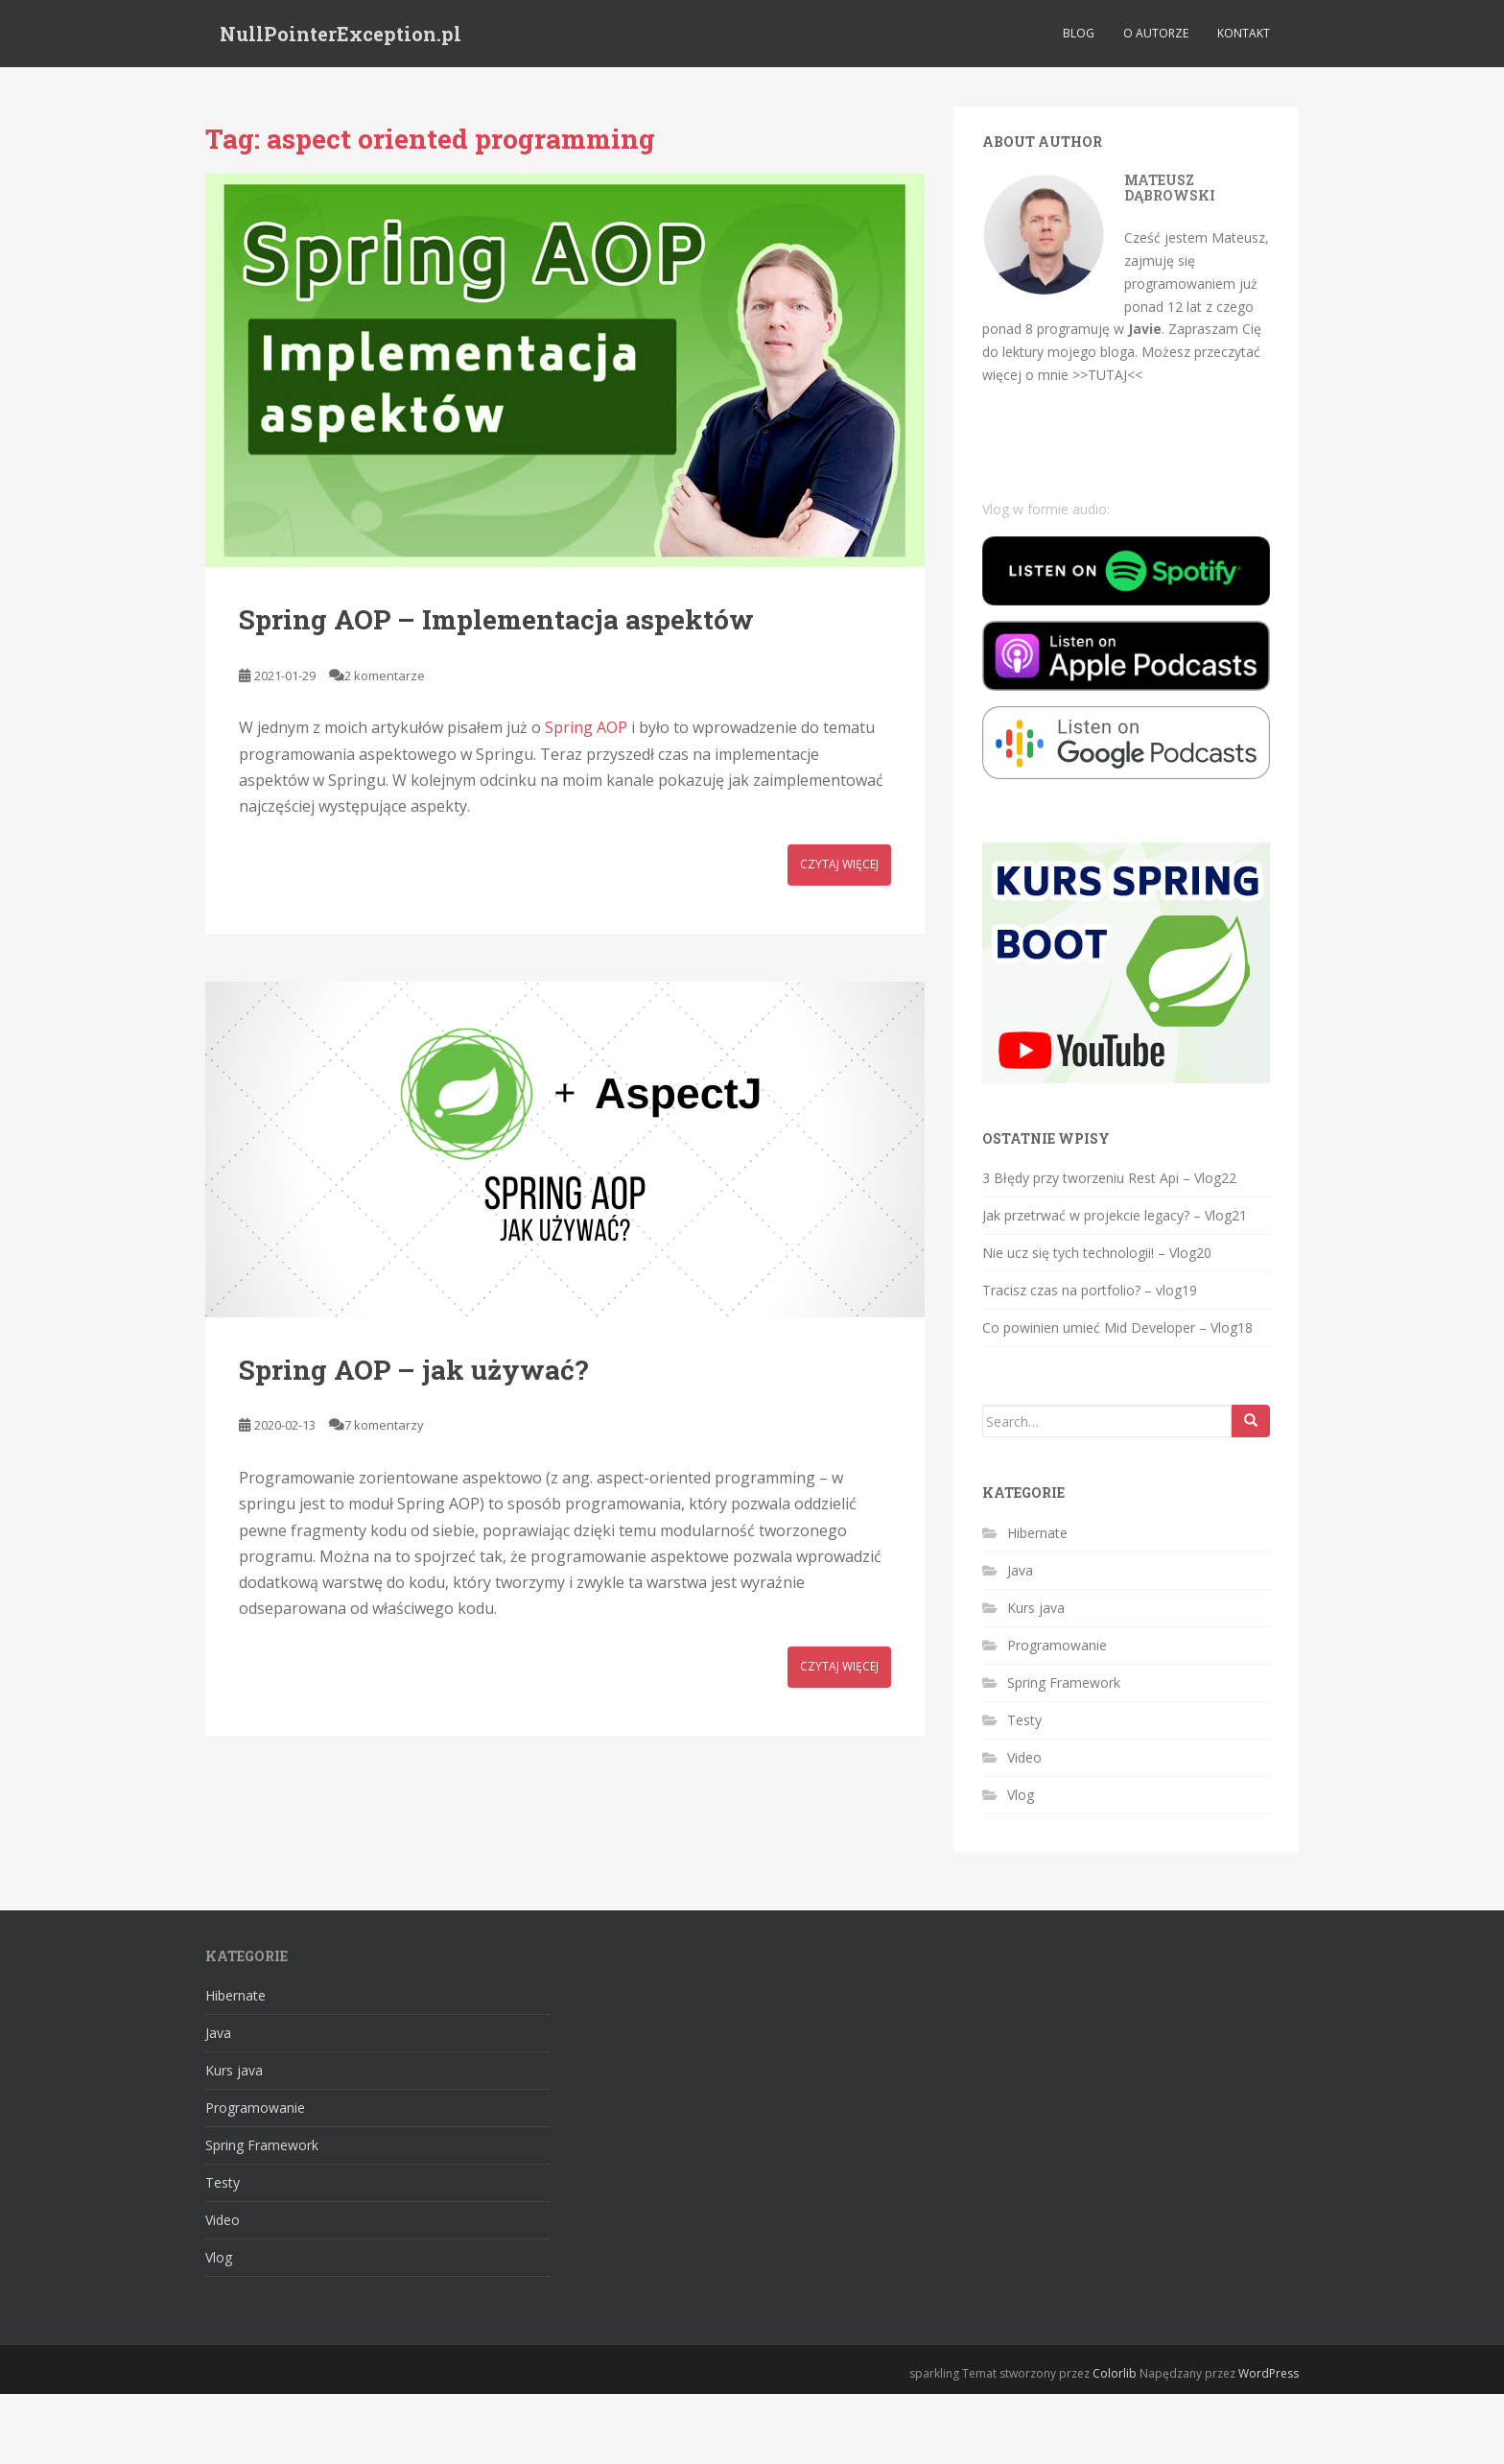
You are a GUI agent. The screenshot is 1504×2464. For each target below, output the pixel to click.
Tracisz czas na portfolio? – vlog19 (1089, 1290)
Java (1020, 1570)
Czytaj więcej (839, 864)
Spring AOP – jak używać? (413, 1369)
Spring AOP (586, 727)
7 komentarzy (384, 1424)
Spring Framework (1063, 1682)
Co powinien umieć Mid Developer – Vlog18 (1117, 1327)
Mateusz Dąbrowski (1169, 187)
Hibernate (1037, 1533)
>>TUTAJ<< (1107, 375)
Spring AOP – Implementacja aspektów (496, 619)
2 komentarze (384, 675)
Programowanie (1057, 1645)
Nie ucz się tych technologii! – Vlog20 (1096, 1253)
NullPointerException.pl (340, 33)
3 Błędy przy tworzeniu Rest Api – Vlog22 (1109, 1178)
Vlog (1020, 1795)
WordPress (1268, 2373)
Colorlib (1115, 2373)
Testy (1024, 1720)
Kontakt (1243, 33)
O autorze (1155, 33)
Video (1024, 1757)
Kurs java (1036, 1608)
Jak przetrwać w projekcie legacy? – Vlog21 (1114, 1215)
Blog (1078, 33)
